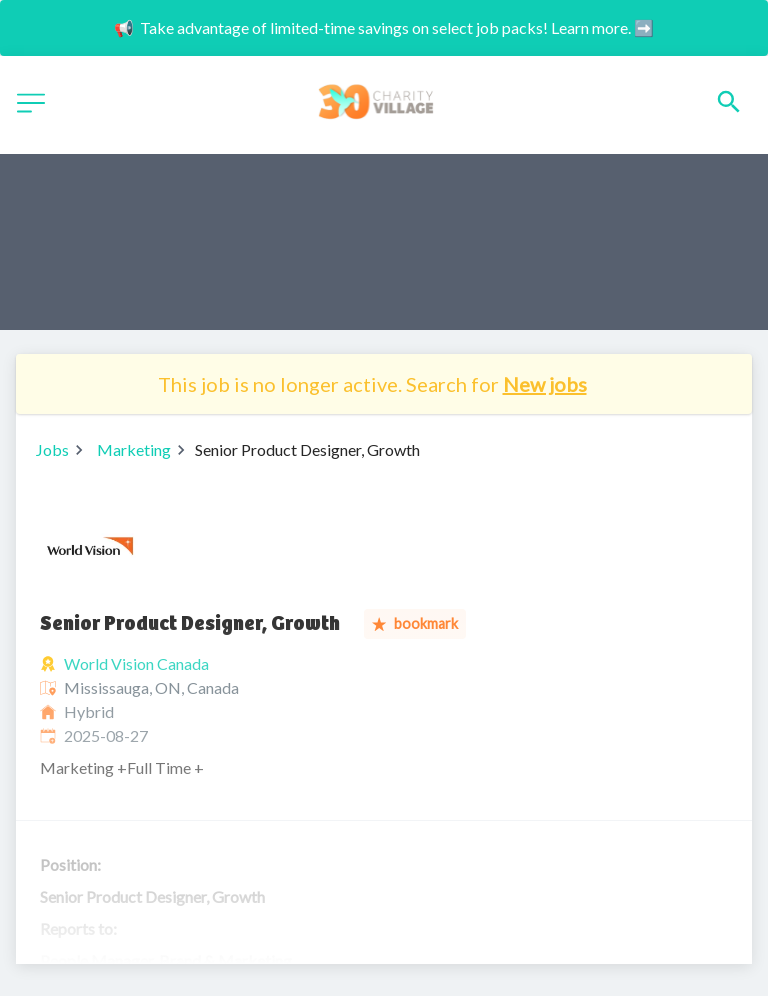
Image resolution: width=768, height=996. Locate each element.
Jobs (52, 449)
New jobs (545, 384)
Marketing (134, 449)
